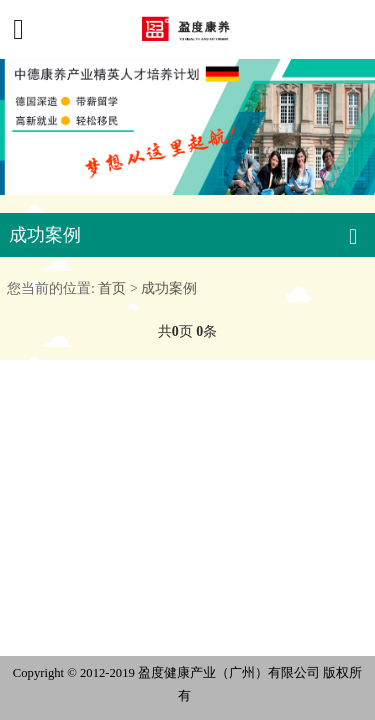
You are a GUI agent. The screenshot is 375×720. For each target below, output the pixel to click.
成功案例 (169, 288)
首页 (112, 288)
